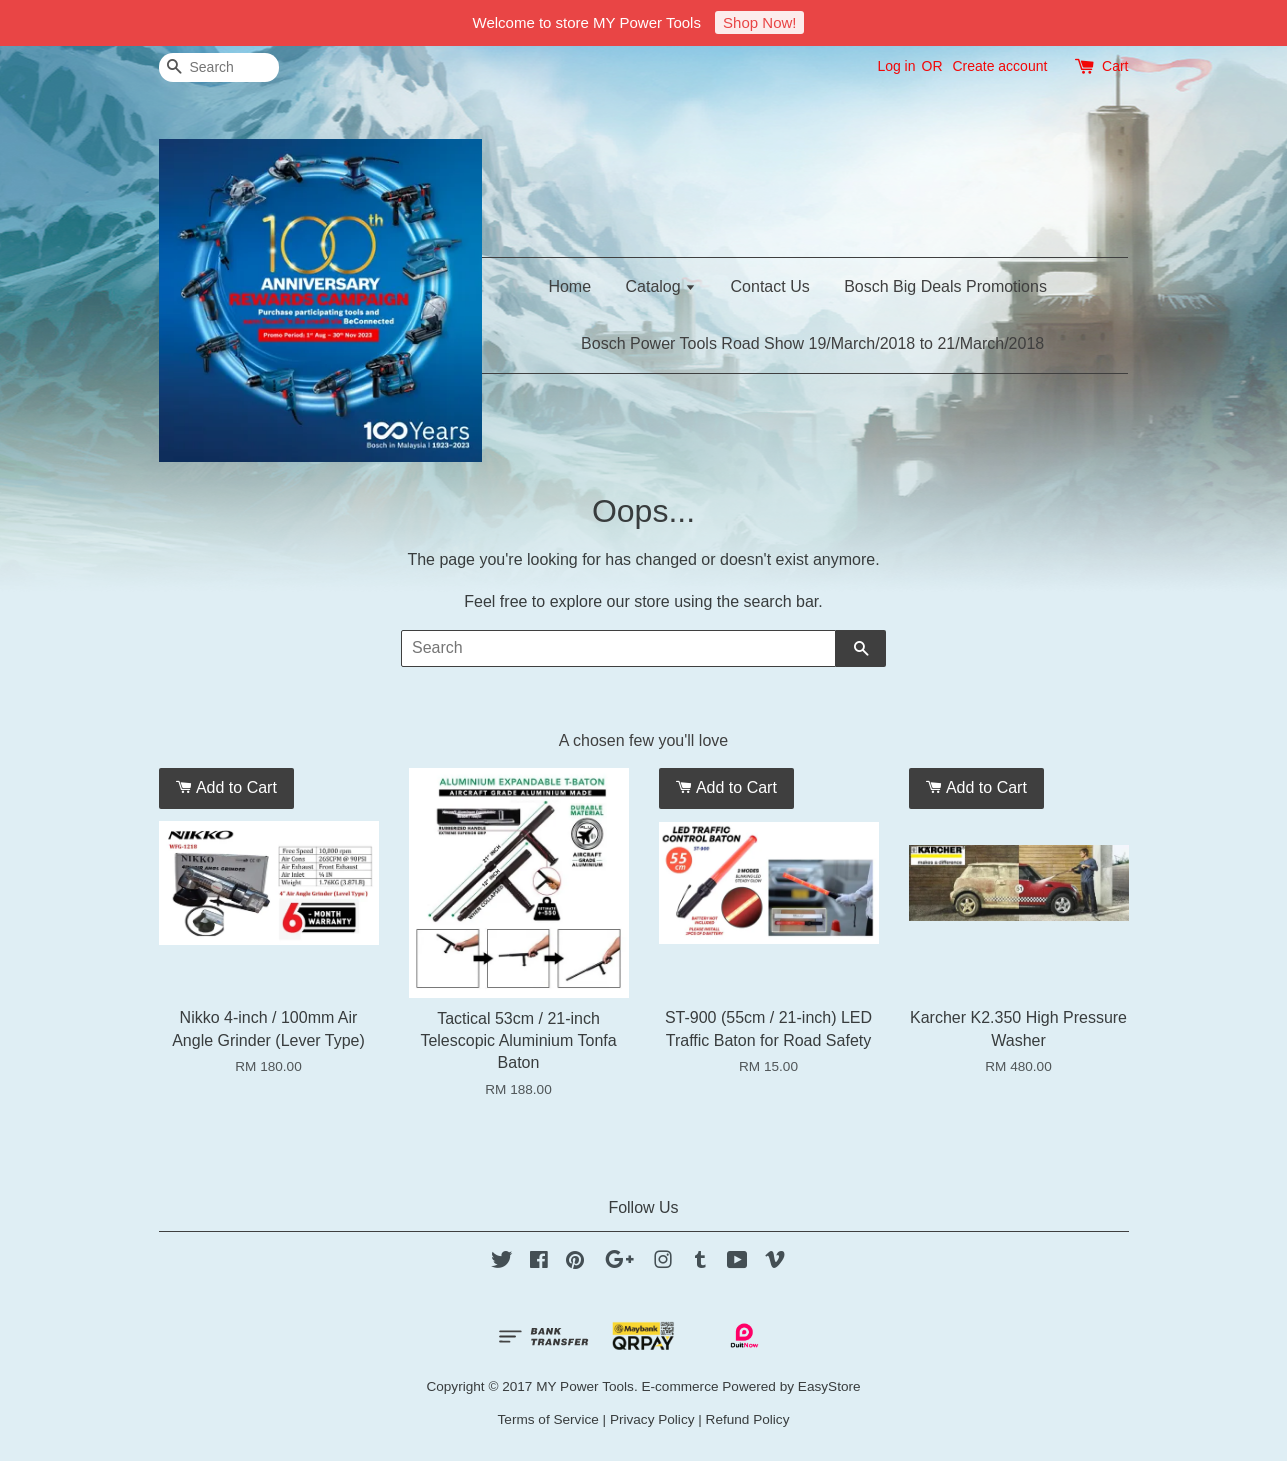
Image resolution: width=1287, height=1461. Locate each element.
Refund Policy (748, 1419)
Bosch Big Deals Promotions (945, 286)
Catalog (661, 286)
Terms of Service (548, 1419)
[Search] (219, 67)
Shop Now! (759, 22)
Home (569, 286)
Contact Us (770, 286)
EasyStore (829, 1386)
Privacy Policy (652, 1419)
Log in (896, 66)
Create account (999, 66)
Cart (1115, 66)
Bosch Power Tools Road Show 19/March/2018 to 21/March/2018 (812, 343)
